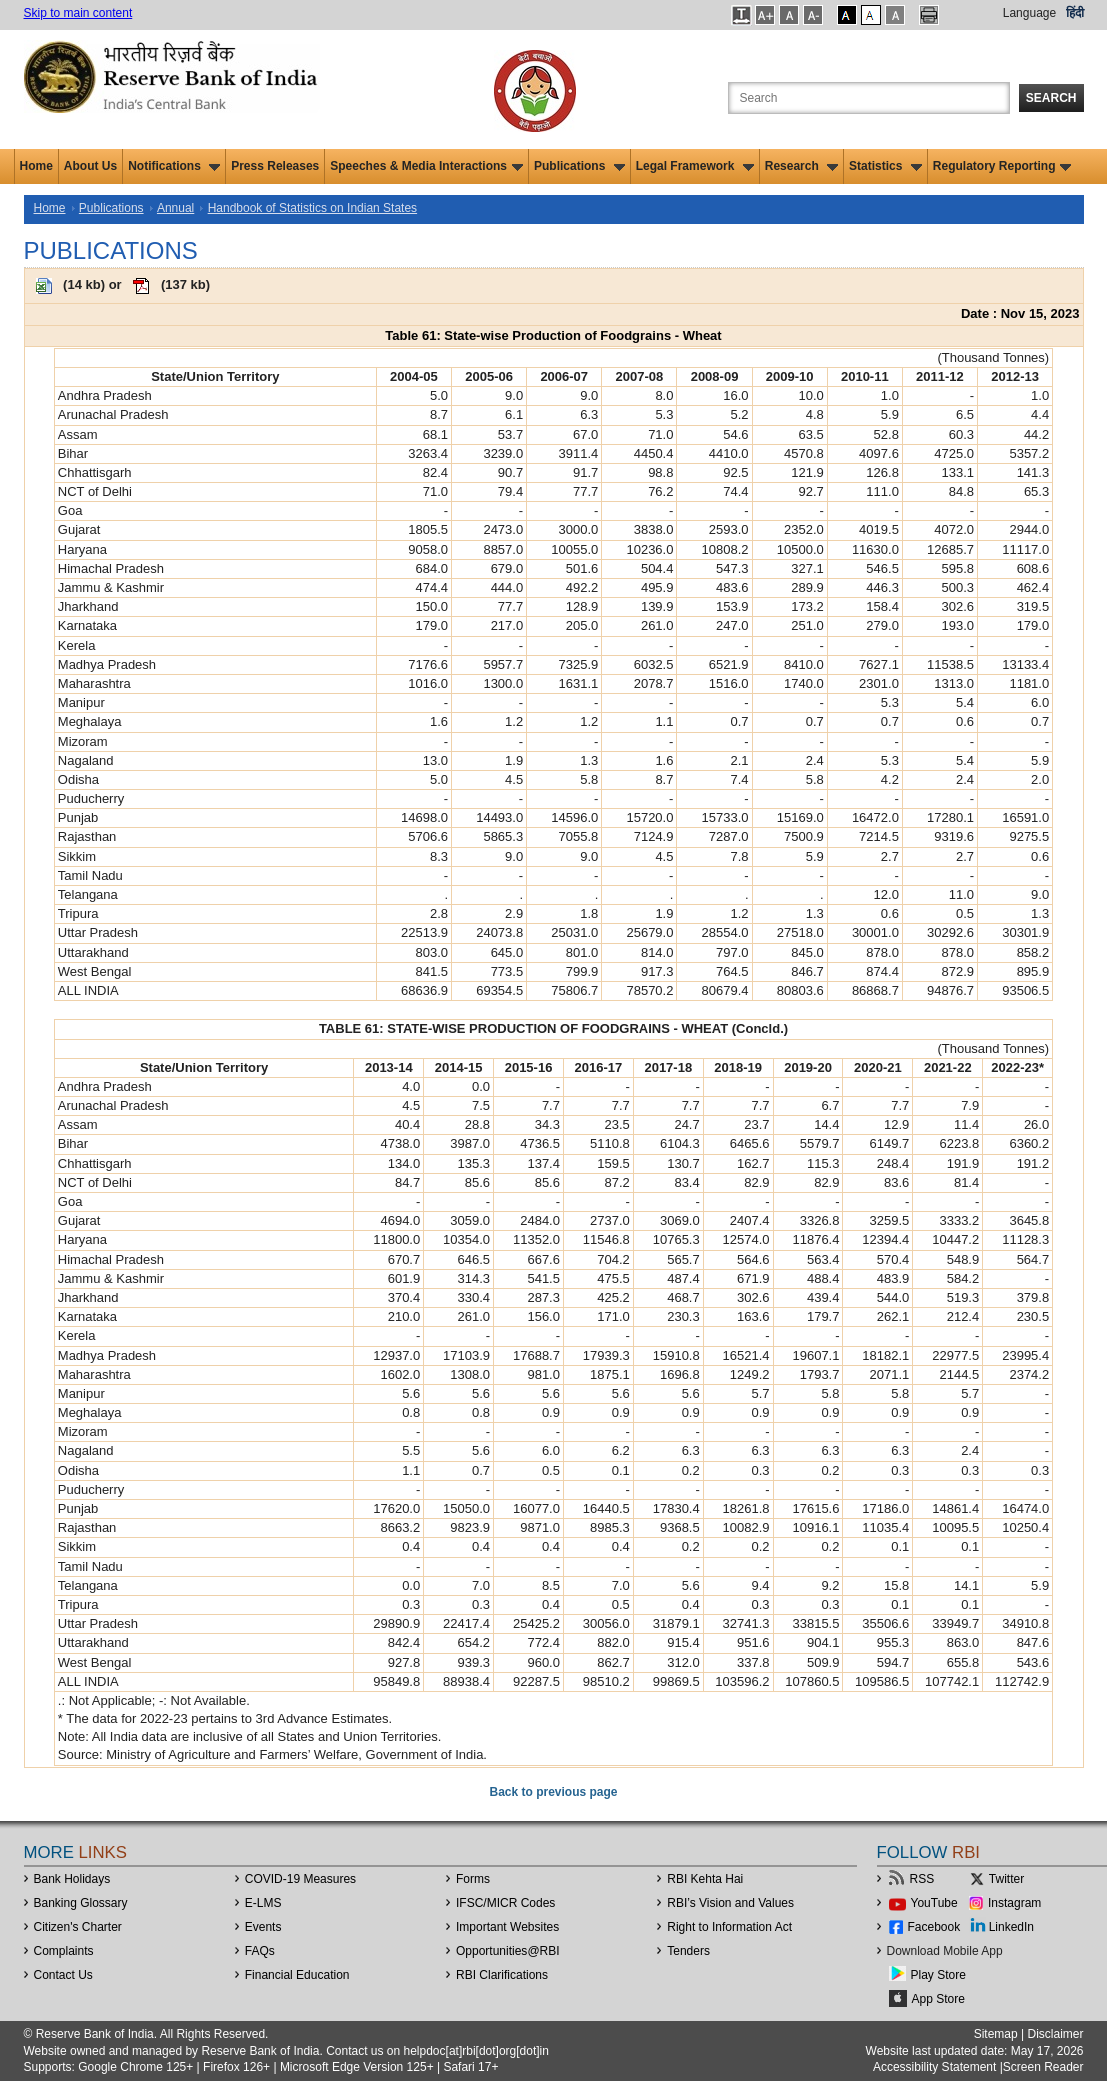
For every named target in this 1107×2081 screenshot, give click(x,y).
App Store (938, 1999)
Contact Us (63, 1975)
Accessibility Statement (934, 2067)
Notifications (174, 166)
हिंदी (1075, 13)
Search (1051, 98)
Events (263, 1927)
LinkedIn (1011, 1927)
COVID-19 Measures (300, 1879)
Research (801, 166)
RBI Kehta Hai (705, 1879)
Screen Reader (1043, 2067)
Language (1029, 13)
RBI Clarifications (502, 1975)
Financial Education (297, 1975)
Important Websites (507, 1927)
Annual (175, 208)
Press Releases (275, 166)
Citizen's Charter (78, 1927)
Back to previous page (553, 1792)
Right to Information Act (729, 1927)
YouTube (934, 1903)
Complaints (64, 1951)
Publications (579, 166)
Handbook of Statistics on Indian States (312, 208)
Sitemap (996, 2034)
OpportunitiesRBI (508, 1951)
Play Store (938, 1975)
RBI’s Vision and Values (730, 1903)
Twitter (1006, 1879)
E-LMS (263, 1903)
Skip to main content (78, 13)
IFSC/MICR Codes (505, 1903)
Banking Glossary (81, 1903)
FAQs (260, 1951)
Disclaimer (1055, 2034)
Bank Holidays (72, 1879)
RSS (922, 1879)
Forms (473, 1879)
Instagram (1014, 1903)
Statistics (885, 166)
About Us (90, 166)
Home (36, 166)
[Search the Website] (869, 98)
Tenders (688, 1951)
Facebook (934, 1927)
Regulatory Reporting (1002, 166)
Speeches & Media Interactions (426, 166)
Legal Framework (695, 166)
